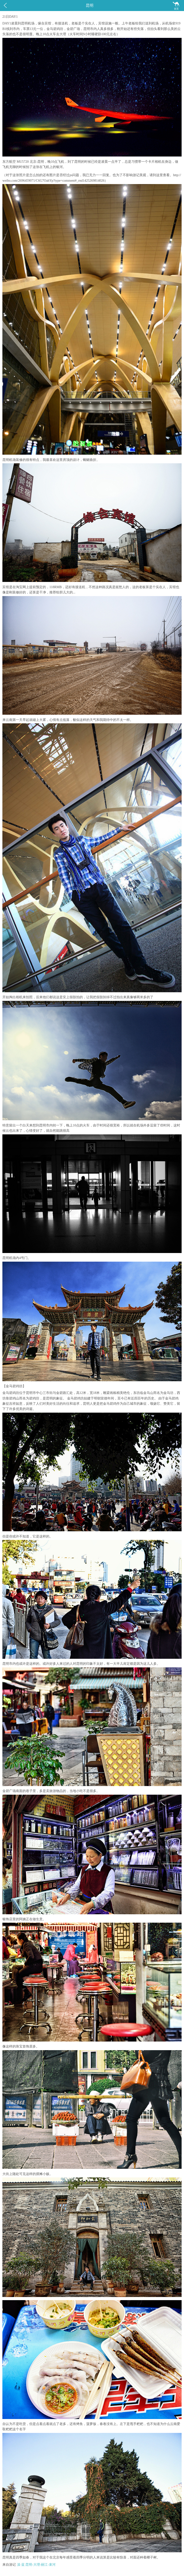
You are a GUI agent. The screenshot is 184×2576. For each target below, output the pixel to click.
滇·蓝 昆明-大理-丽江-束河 (36, 2564)
